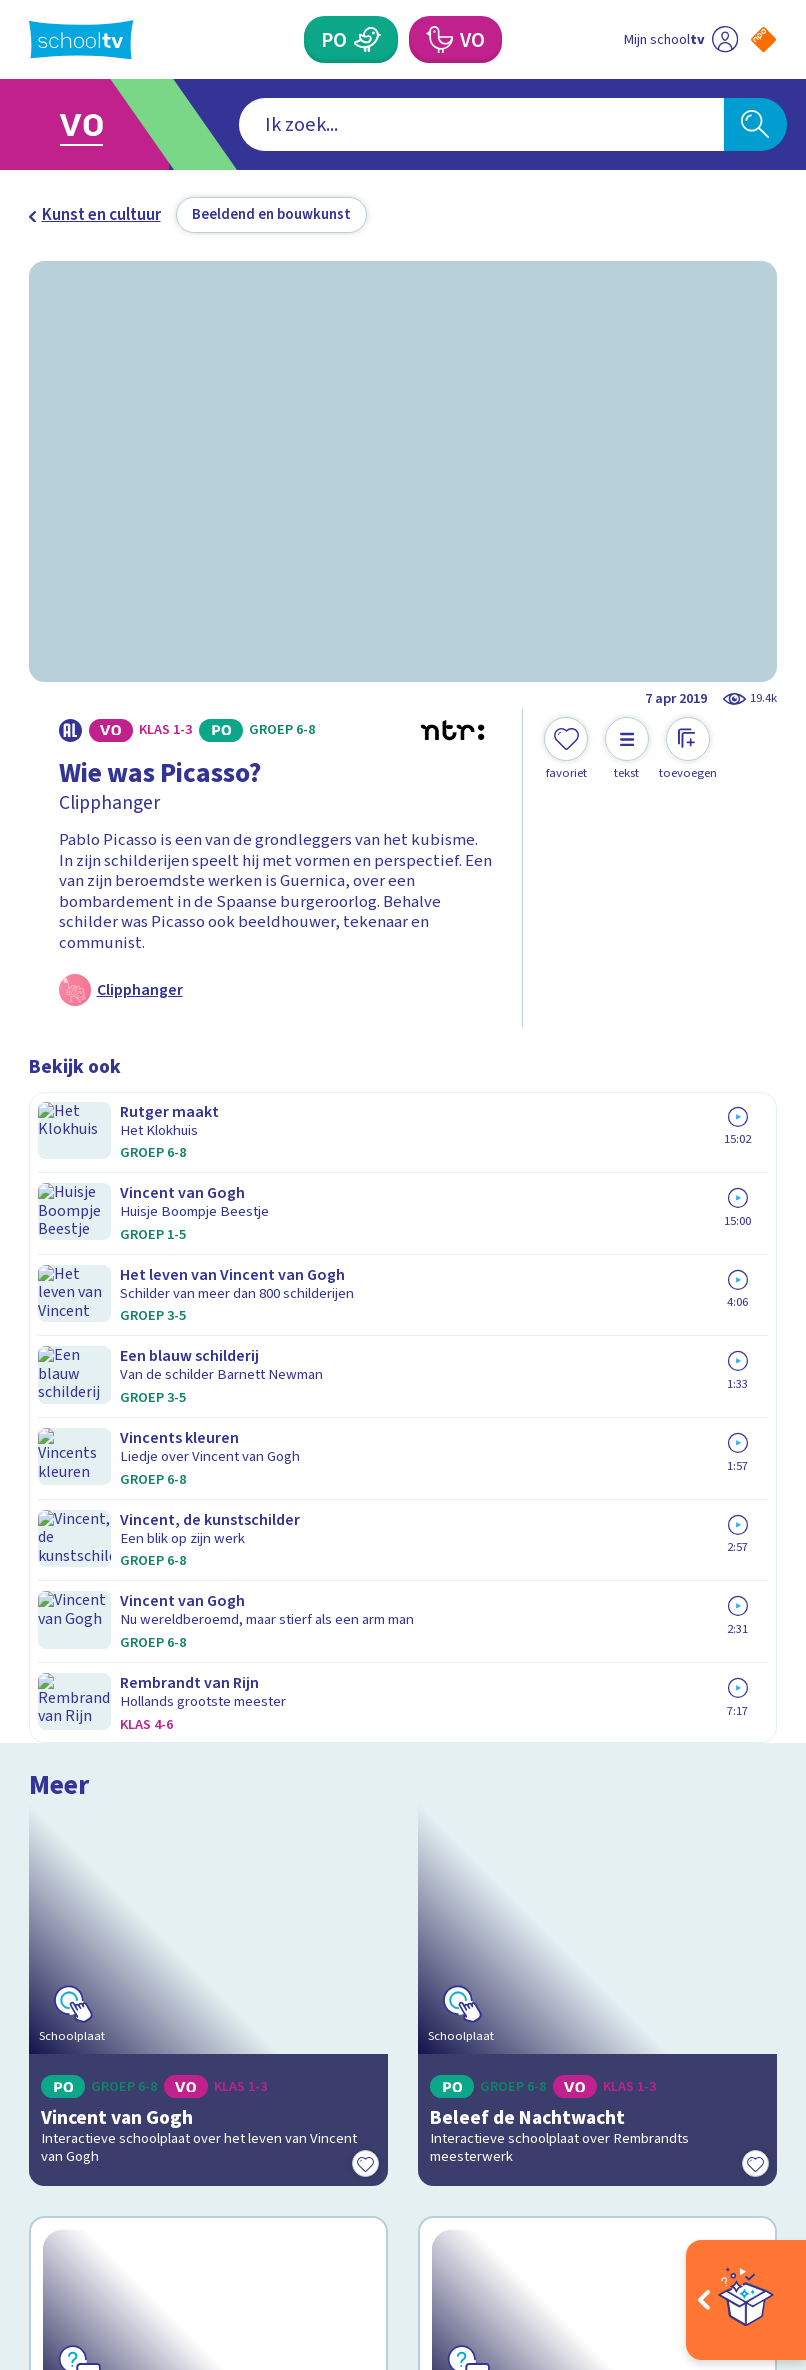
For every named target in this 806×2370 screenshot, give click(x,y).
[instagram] (83, 2181)
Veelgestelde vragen (121, 1875)
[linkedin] (127, 2181)
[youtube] (171, 2181)
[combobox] (371, 124)
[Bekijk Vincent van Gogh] (208, 1233)
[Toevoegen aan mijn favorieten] (566, 749)
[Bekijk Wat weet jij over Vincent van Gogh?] (208, 1507)
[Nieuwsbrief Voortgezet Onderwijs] (590, 2012)
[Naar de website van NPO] (763, 39)
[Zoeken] (755, 124)
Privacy (61, 1932)
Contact (64, 1846)
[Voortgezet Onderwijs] (438, 40)
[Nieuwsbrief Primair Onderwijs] (590, 1945)
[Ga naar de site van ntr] (748, 2234)
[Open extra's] (746, 2300)
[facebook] (39, 2181)
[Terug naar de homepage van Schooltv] (81, 40)
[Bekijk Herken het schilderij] (597, 1507)
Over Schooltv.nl (102, 1903)
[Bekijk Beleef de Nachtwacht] (597, 1233)
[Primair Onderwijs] (368, 40)
